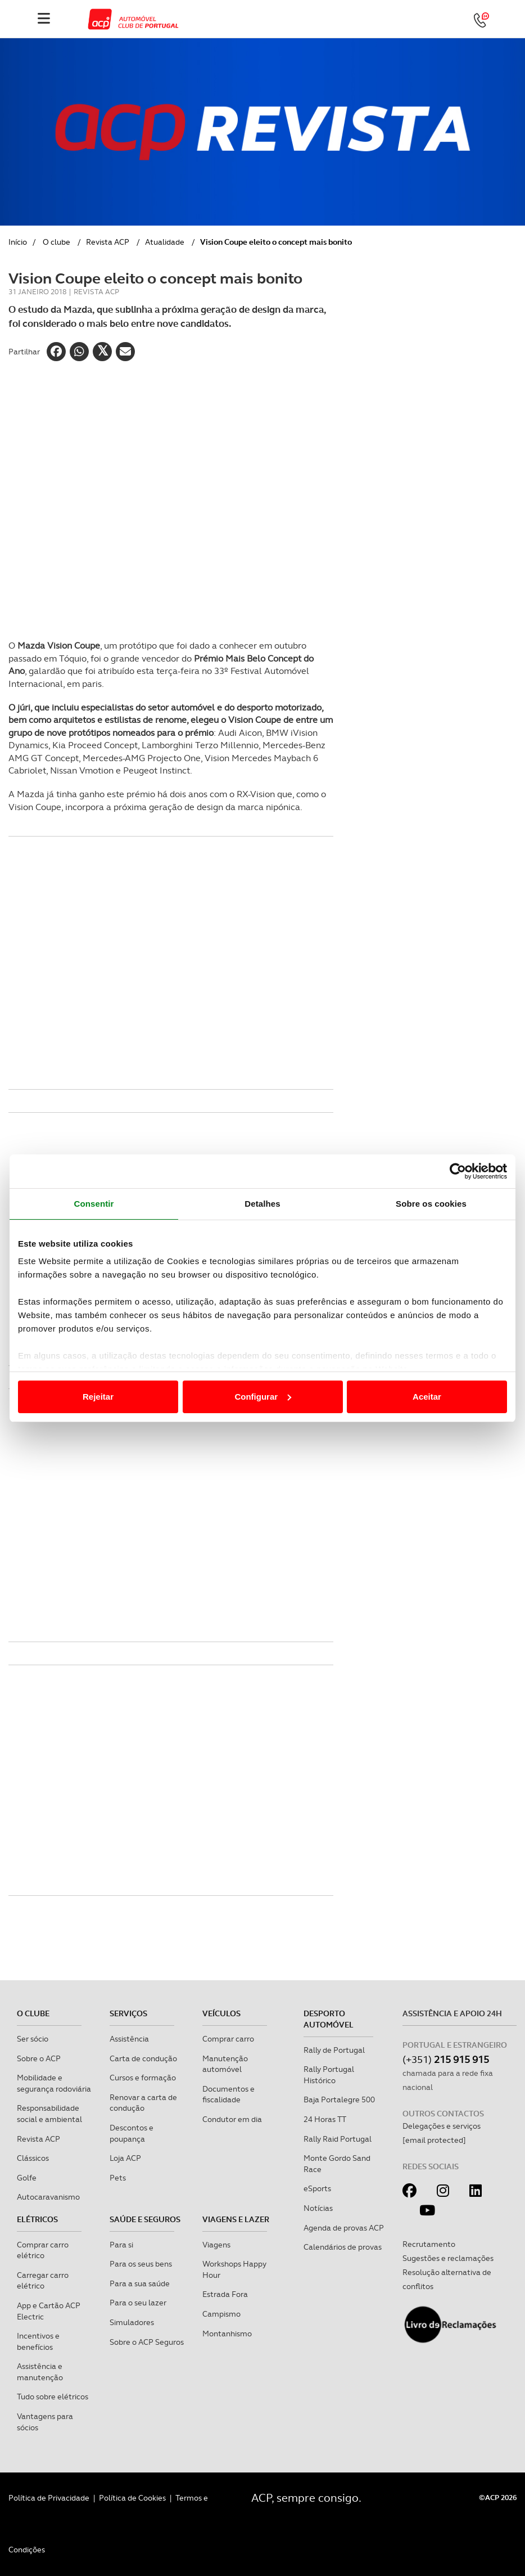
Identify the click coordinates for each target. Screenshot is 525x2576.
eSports (317, 2188)
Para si (121, 2245)
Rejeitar (98, 1396)
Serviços (128, 2013)
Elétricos (37, 2219)
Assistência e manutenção (40, 2371)
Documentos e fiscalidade (228, 2094)
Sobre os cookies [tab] (431, 1203)
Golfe (27, 2178)
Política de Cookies (132, 2498)
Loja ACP (125, 2158)
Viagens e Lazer (235, 2219)
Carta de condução (143, 2058)
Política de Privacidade (48, 2498)
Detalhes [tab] (262, 1203)
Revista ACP (107, 242)
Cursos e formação (143, 2078)
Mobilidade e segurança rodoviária (54, 2083)
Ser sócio (32, 2039)
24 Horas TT (325, 2119)
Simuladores (132, 2322)
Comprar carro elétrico (43, 2250)
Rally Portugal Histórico (329, 2074)
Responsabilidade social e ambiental (49, 2113)
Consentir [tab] (94, 1203)
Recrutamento (428, 2244)
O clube (56, 242)
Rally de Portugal (334, 2050)
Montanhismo (227, 2333)
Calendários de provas (343, 2247)
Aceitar (427, 1396)
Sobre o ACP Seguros (147, 2342)
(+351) (445, 2059)
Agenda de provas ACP (344, 2228)
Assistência (129, 2039)
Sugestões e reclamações (448, 2258)
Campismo (221, 2314)
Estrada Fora (225, 2294)
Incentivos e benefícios (38, 2341)
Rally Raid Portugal (338, 2139)
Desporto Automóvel (329, 2019)
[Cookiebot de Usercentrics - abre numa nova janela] (458, 1171)
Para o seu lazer (138, 2303)
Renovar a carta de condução (143, 2103)
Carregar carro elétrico (43, 2280)
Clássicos (33, 2158)
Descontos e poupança (131, 2133)
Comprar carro (228, 2039)
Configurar (262, 1396)
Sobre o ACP (39, 2058)
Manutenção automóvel (225, 2064)
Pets (118, 2178)
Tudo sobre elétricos (52, 2396)
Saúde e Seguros (145, 2219)
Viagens (216, 2245)
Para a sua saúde (140, 2283)
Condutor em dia (232, 2119)
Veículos (221, 2013)
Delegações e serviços (441, 2126)
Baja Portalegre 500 (339, 2099)
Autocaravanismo (48, 2197)
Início (17, 242)
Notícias (318, 2208)
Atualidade (164, 242)
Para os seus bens (141, 2264)
